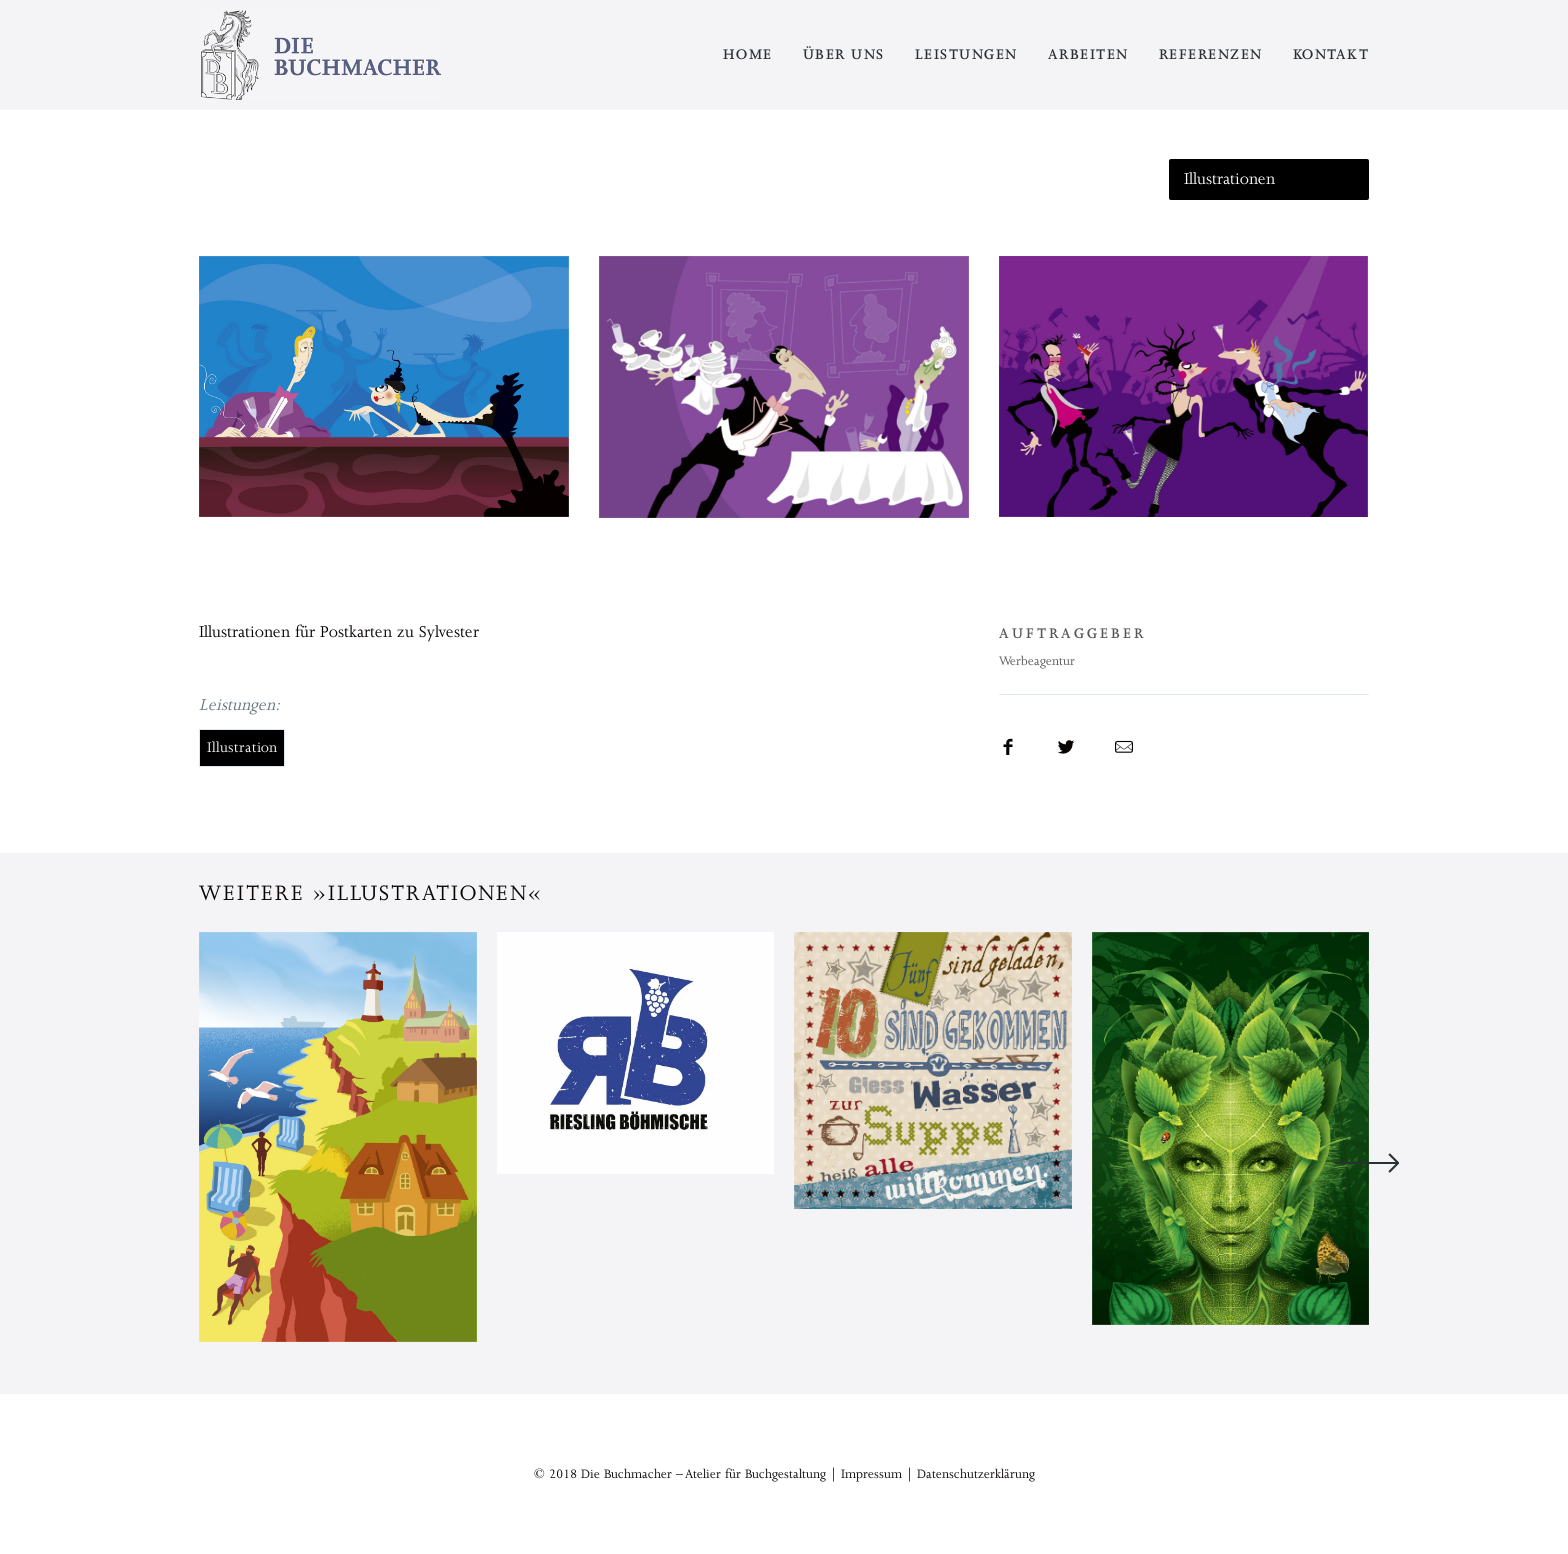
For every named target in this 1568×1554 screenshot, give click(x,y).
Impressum (871, 1474)
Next (1367, 1163)
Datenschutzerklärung (976, 1474)
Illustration (242, 747)
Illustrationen (1229, 179)
